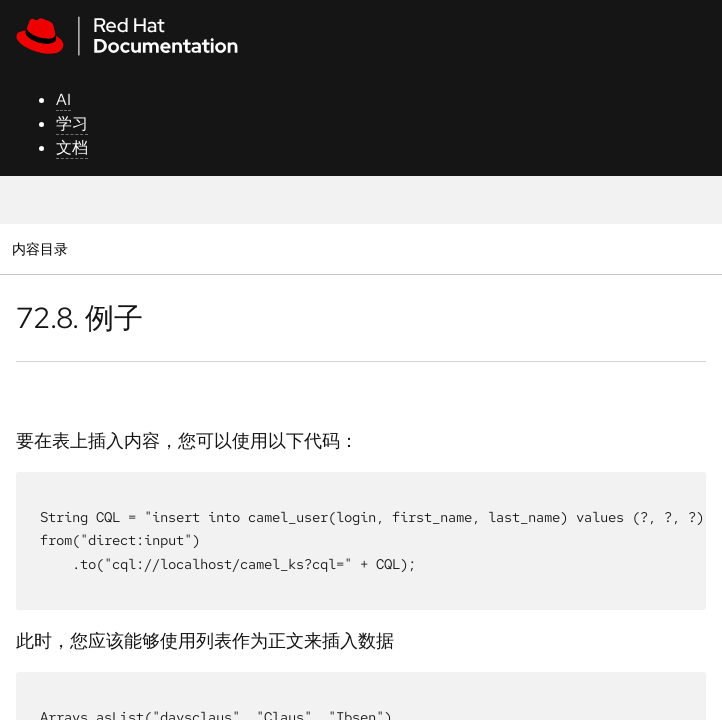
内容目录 (39, 248)
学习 (72, 123)
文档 (72, 147)
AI (63, 99)
